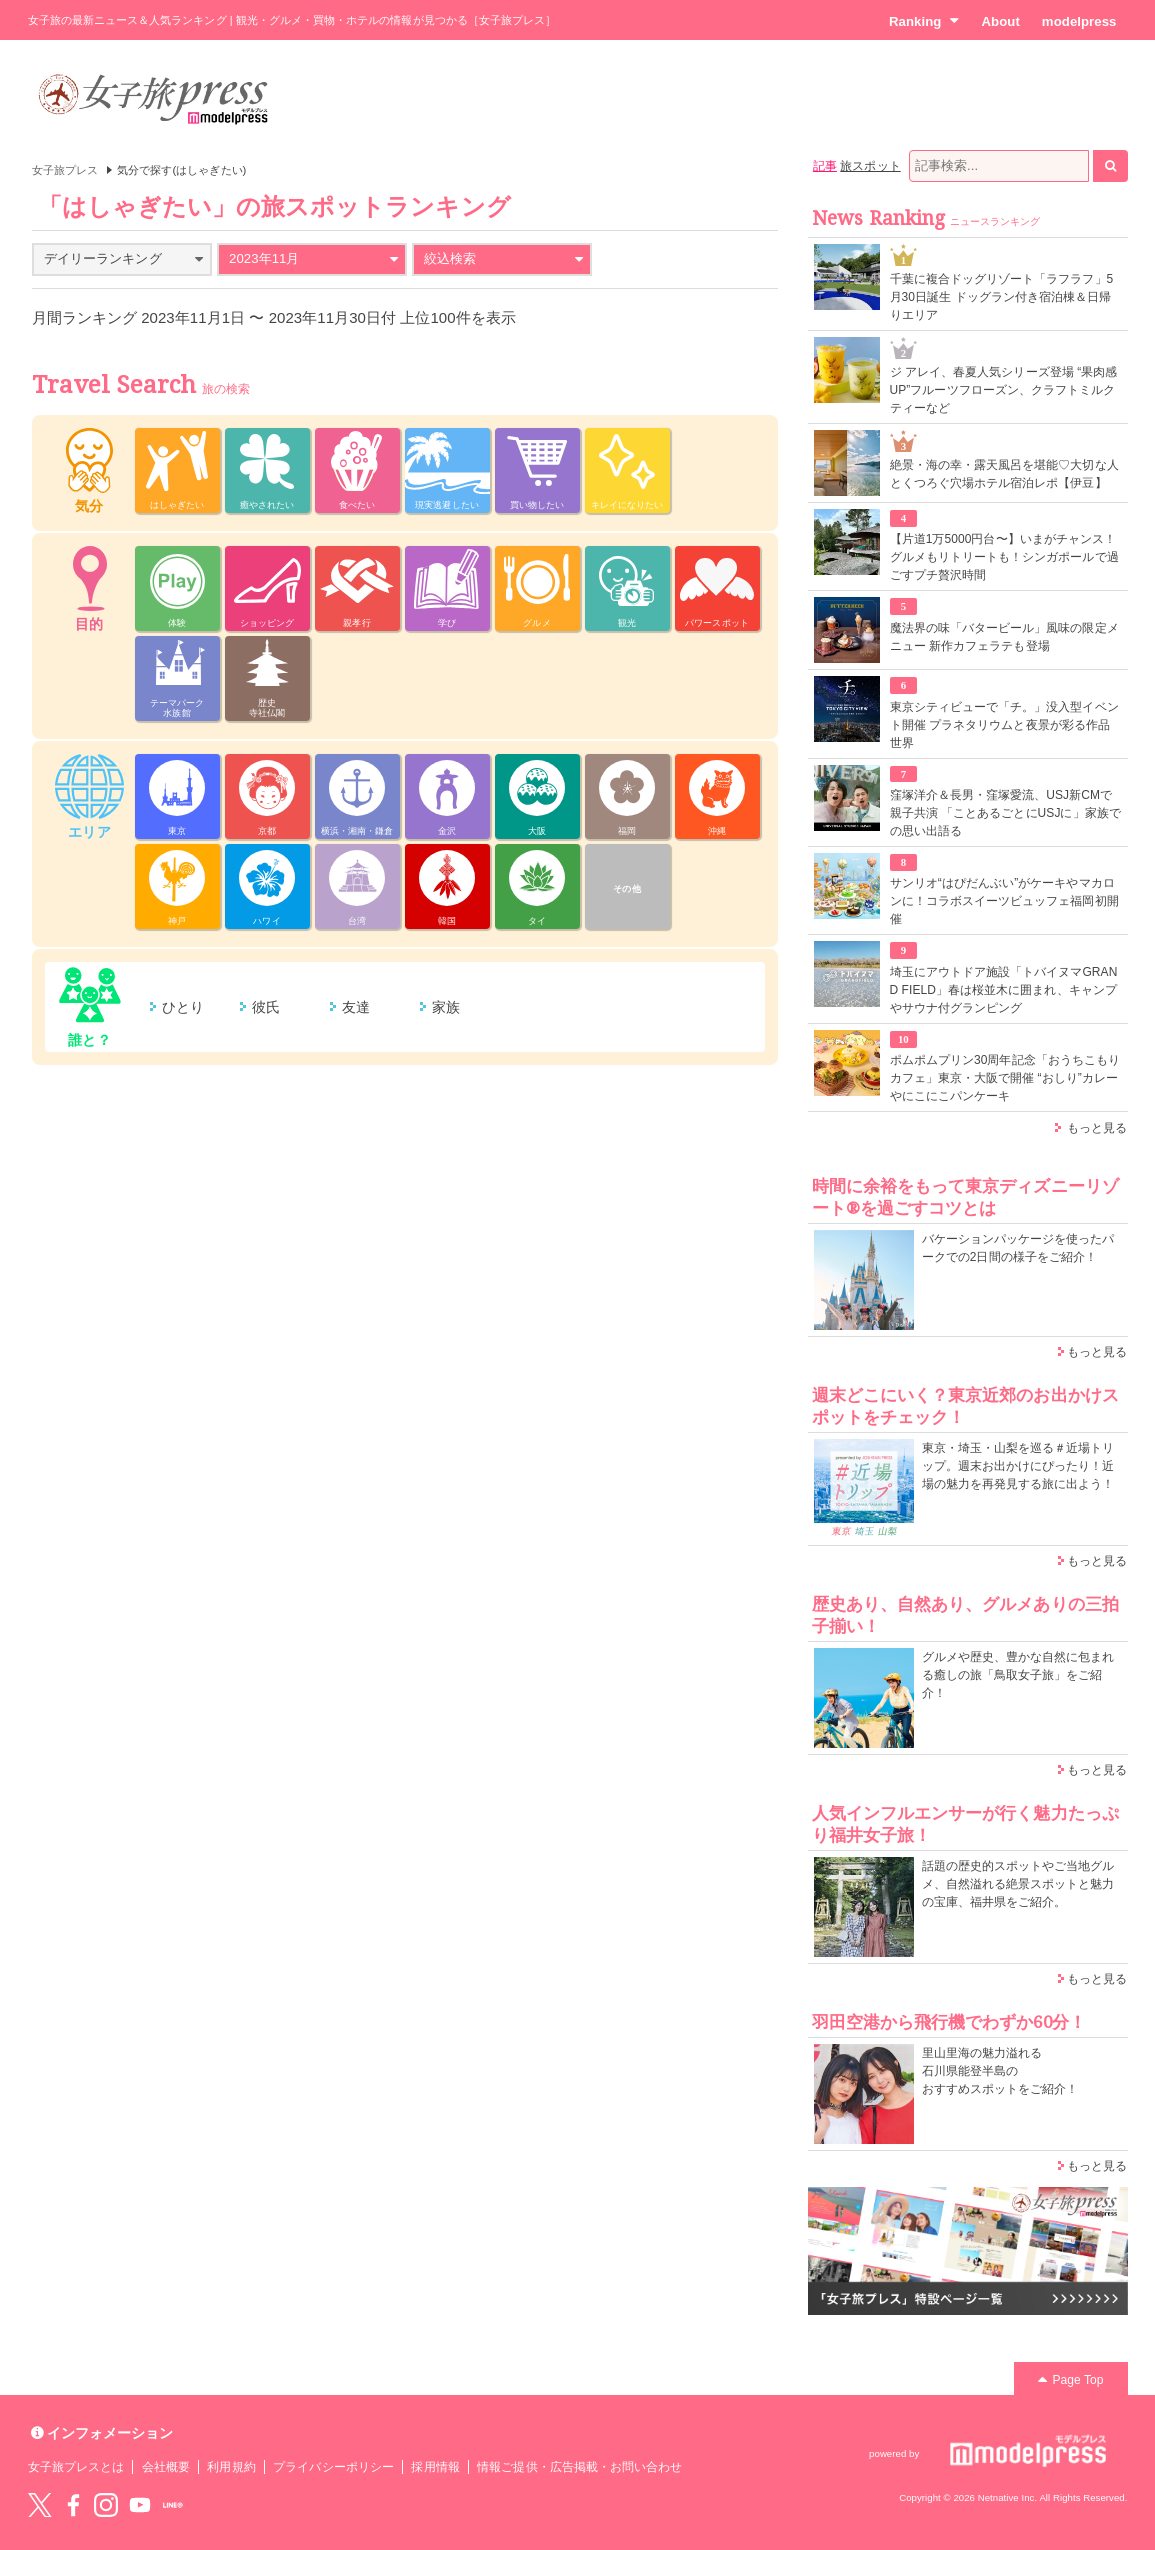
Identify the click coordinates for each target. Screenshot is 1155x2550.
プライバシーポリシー (333, 2467)
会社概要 (166, 2467)
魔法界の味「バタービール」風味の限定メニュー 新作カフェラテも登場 (1004, 637)
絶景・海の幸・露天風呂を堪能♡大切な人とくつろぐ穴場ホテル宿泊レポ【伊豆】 (1004, 474)
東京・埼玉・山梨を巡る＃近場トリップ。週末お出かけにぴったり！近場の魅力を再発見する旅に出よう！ (1018, 1466)
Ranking (924, 21)
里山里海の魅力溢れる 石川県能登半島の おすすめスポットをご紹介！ (1000, 2071)
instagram (106, 2505)
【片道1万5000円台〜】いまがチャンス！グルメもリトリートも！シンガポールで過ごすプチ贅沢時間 (1004, 557)
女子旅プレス (65, 170)
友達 (356, 1007)
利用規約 (231, 2467)
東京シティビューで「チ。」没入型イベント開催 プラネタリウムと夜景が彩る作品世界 (1004, 725)
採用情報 (435, 2467)
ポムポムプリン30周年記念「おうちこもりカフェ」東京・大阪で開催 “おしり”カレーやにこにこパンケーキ (1005, 1078)
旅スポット (870, 166)
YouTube (140, 2505)
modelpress (1079, 21)
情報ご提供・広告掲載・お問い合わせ (579, 2467)
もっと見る (1097, 1128)
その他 (626, 889)
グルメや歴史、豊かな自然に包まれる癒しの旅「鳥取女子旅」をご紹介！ (1018, 1675)
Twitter (40, 2505)
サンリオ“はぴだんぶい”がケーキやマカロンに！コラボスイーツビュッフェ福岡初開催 (1004, 901)
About (1000, 21)
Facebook (73, 2505)
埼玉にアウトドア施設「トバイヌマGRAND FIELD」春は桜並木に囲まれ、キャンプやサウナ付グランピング (1004, 990)
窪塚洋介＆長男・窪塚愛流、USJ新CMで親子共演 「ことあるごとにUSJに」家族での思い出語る (1005, 813)
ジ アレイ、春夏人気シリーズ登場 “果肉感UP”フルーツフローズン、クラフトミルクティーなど (1004, 390)
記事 (825, 166)
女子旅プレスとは (76, 2467)
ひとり (183, 1007)
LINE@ (173, 2505)
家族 (446, 1007)
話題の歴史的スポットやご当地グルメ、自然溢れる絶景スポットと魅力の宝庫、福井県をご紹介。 (1018, 1884)
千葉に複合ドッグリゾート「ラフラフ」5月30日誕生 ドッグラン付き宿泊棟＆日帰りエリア (1002, 297)
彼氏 (266, 1007)
